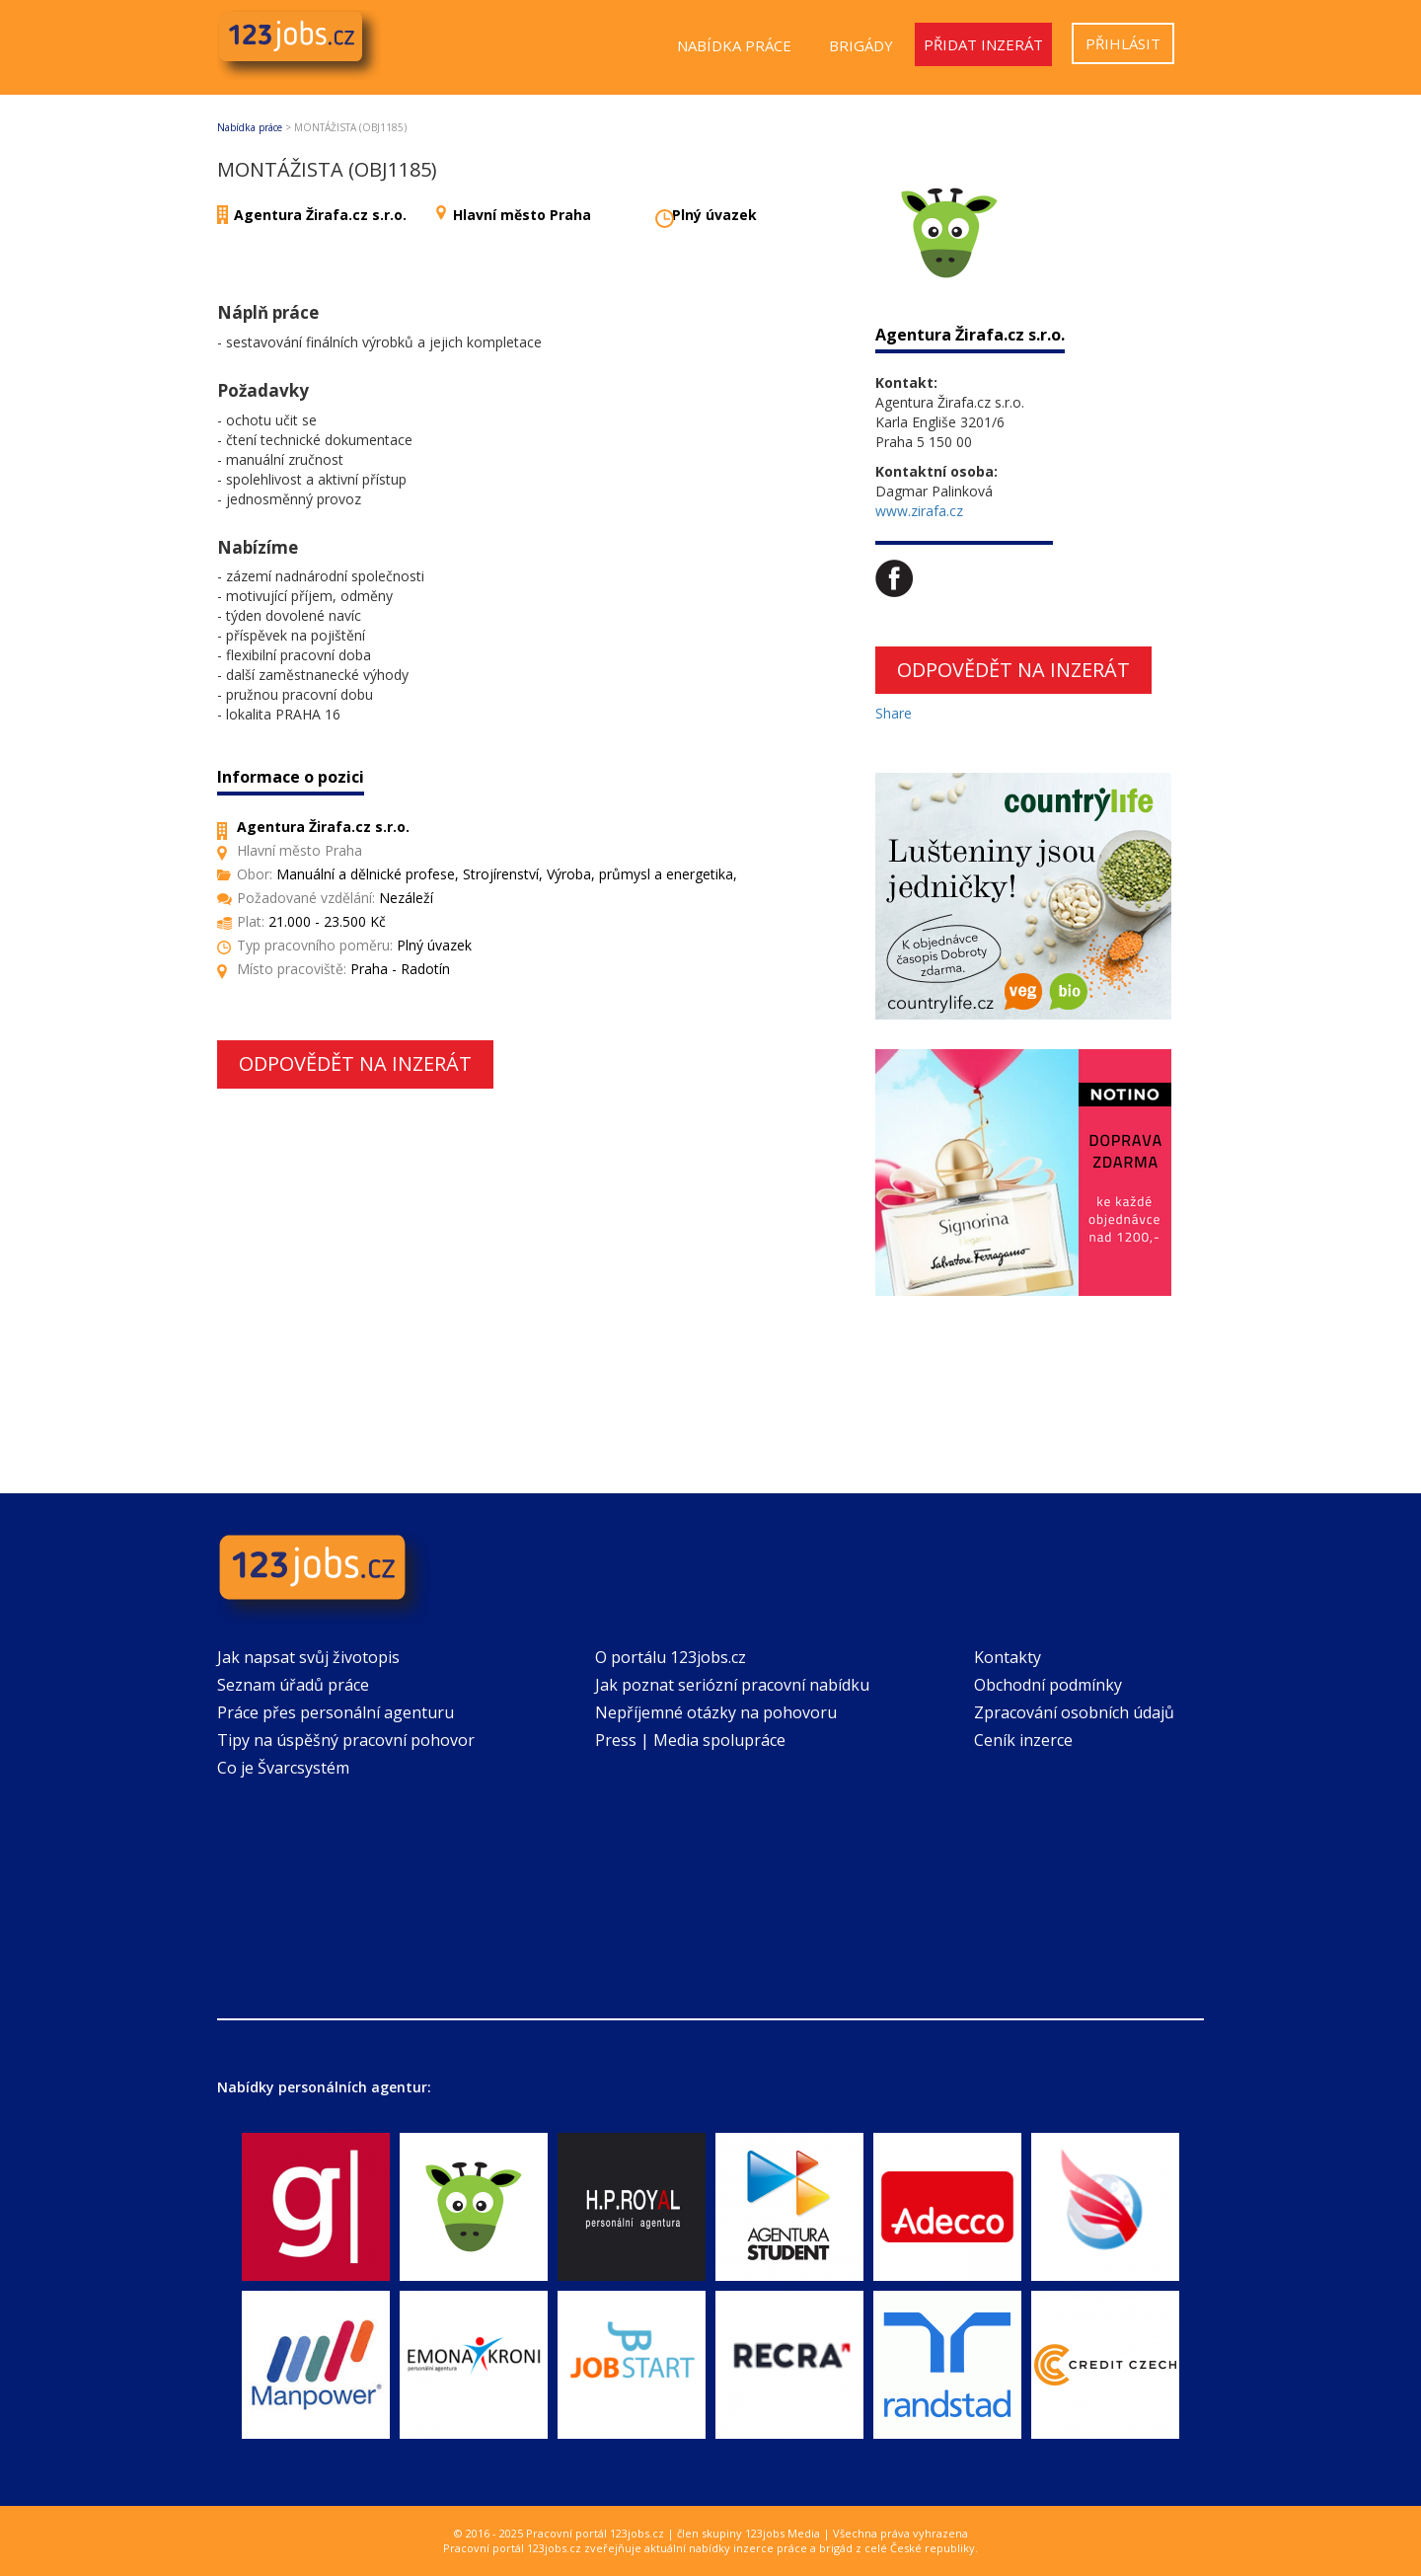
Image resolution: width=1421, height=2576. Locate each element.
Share (893, 713)
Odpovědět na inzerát (355, 1063)
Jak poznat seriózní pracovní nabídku (732, 1685)
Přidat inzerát (983, 44)
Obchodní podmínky (1048, 1685)
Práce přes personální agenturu (335, 1712)
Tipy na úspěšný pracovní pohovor (346, 1740)
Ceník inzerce (1023, 1740)
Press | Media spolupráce (690, 1740)
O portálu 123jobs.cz (670, 1657)
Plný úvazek (714, 214)
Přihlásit (1122, 43)
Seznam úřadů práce (293, 1685)
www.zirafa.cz (919, 510)
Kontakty (1007, 1657)
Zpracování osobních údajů (1074, 1712)
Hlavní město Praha (522, 214)
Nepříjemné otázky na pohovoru (716, 1712)
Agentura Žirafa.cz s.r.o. (320, 214)
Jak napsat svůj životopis (308, 1657)
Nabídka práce (734, 45)
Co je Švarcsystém (283, 1768)
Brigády (861, 45)
